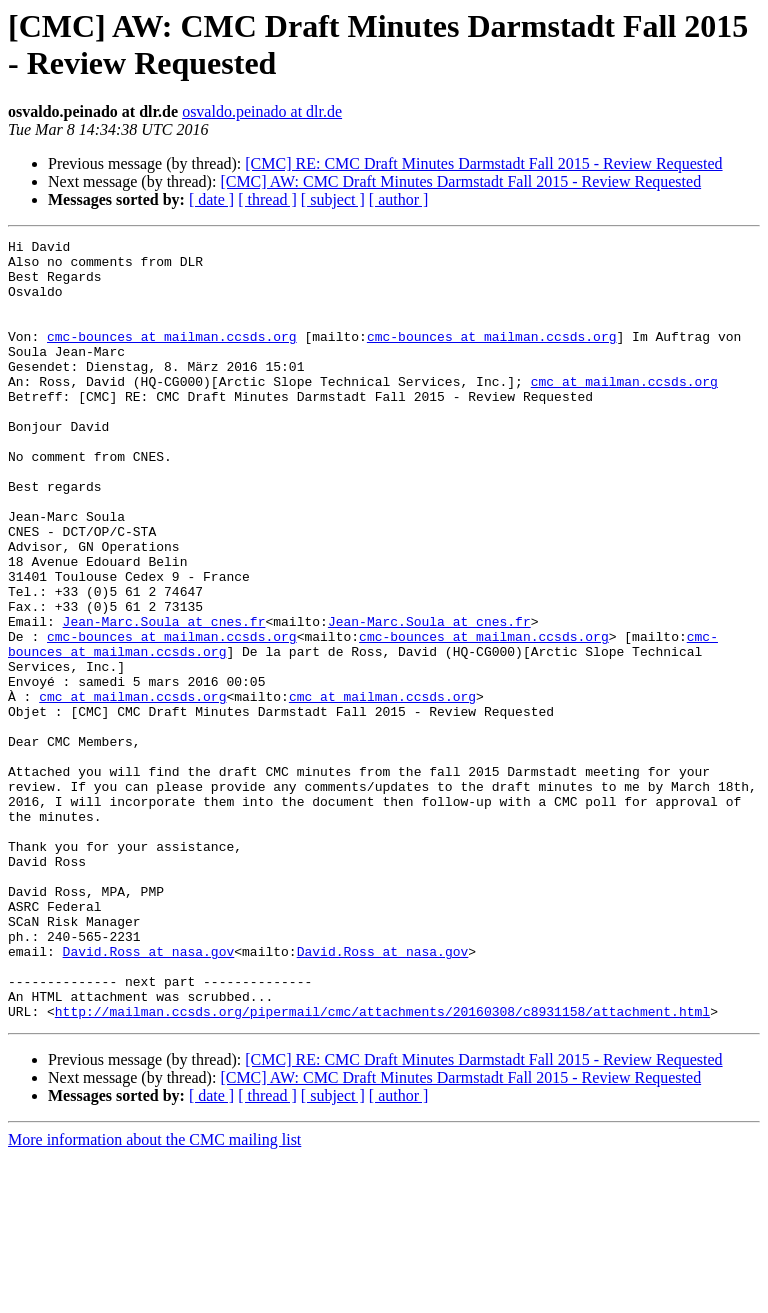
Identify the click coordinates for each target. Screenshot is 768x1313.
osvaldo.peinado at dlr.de (262, 111)
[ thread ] (267, 199)
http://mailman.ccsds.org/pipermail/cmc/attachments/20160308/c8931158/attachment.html (382, 1167)
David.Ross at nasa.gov (149, 1095)
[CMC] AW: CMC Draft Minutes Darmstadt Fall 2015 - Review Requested (460, 181)
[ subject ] (333, 199)
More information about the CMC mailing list (154, 1295)
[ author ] (399, 199)
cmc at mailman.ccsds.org (624, 411)
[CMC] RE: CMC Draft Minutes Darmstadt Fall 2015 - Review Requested (483, 163)
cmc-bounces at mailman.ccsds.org (172, 357)
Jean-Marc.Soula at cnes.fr (164, 699)
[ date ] (211, 199)
